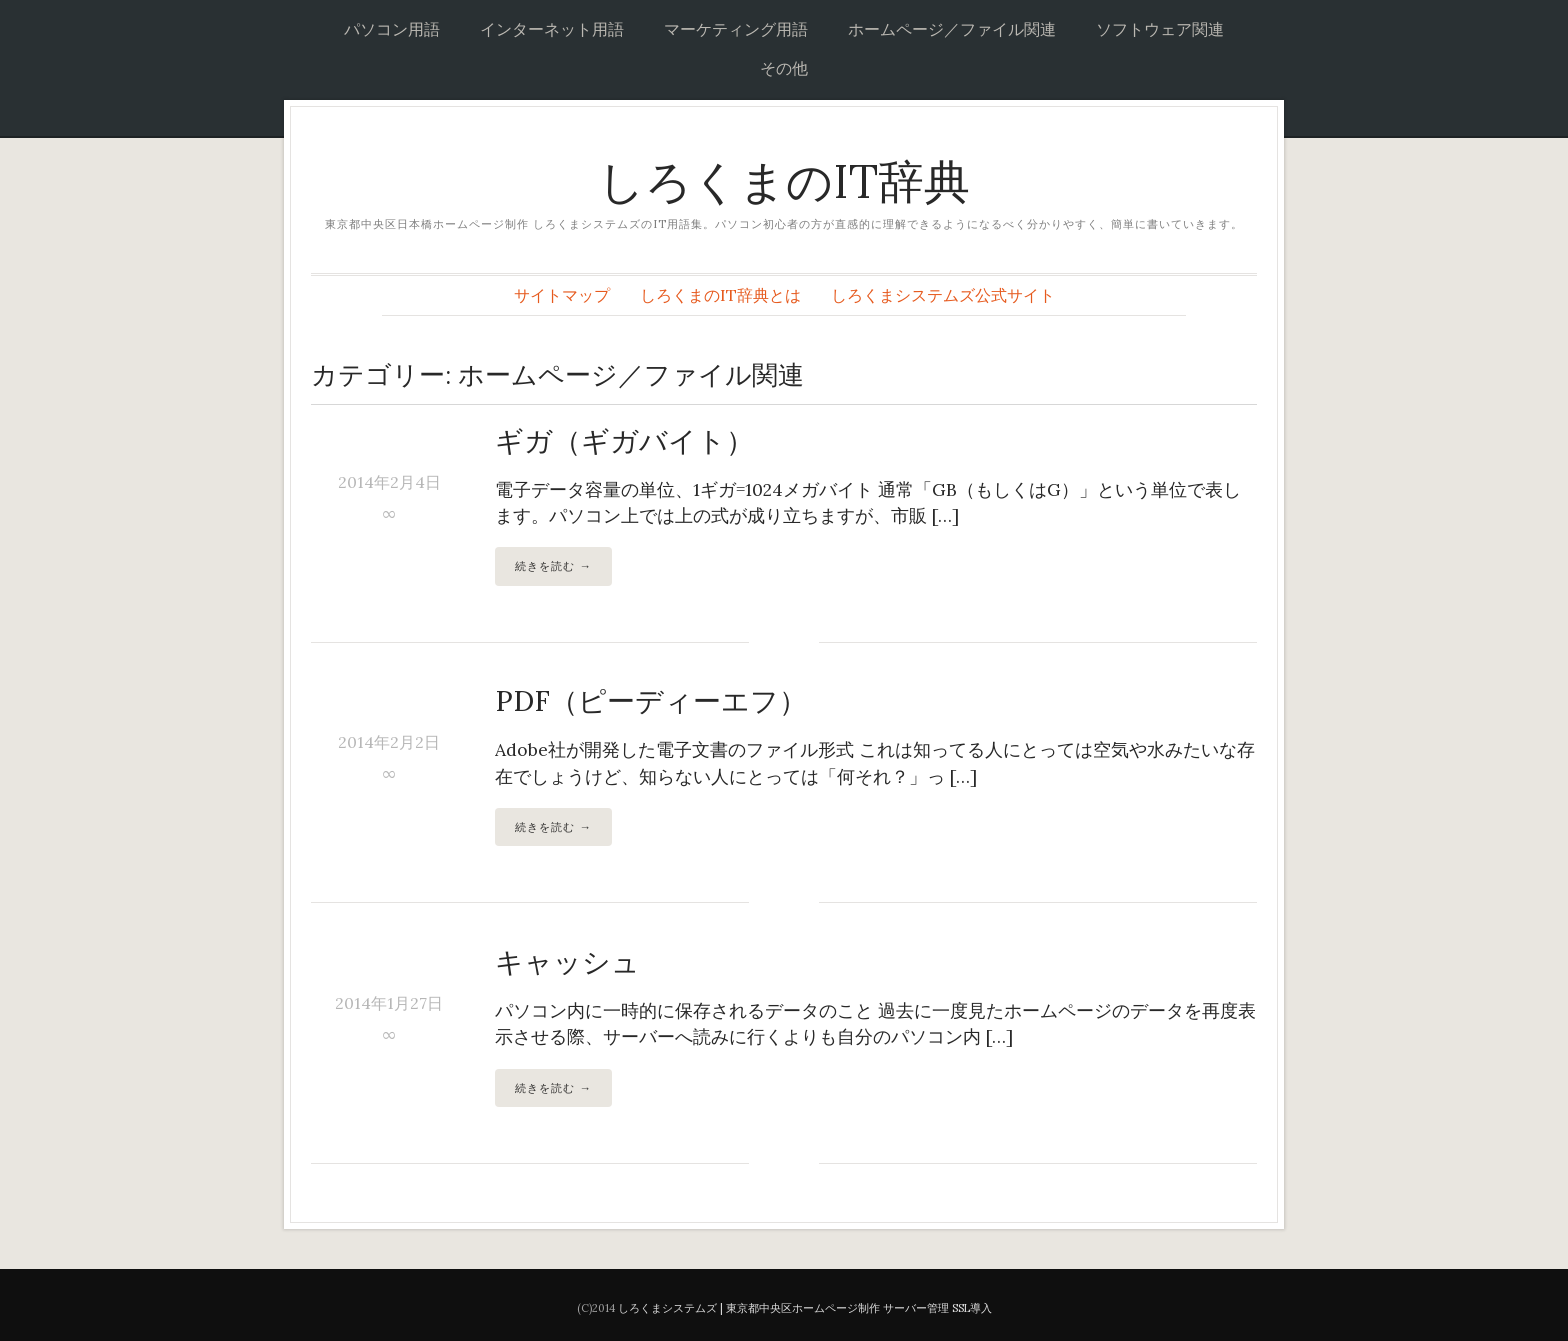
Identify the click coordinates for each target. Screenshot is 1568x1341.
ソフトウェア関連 (1160, 29)
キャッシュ (567, 962)
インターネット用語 (552, 29)
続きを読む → (553, 565)
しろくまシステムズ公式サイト (943, 295)
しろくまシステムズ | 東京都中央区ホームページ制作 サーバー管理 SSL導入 (805, 1308)
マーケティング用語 (736, 29)
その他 (784, 68)
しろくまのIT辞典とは (720, 295)
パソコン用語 (392, 29)
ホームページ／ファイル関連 (952, 29)
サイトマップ (562, 295)
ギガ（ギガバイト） (624, 441)
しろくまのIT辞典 (784, 181)
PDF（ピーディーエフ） (651, 701)
